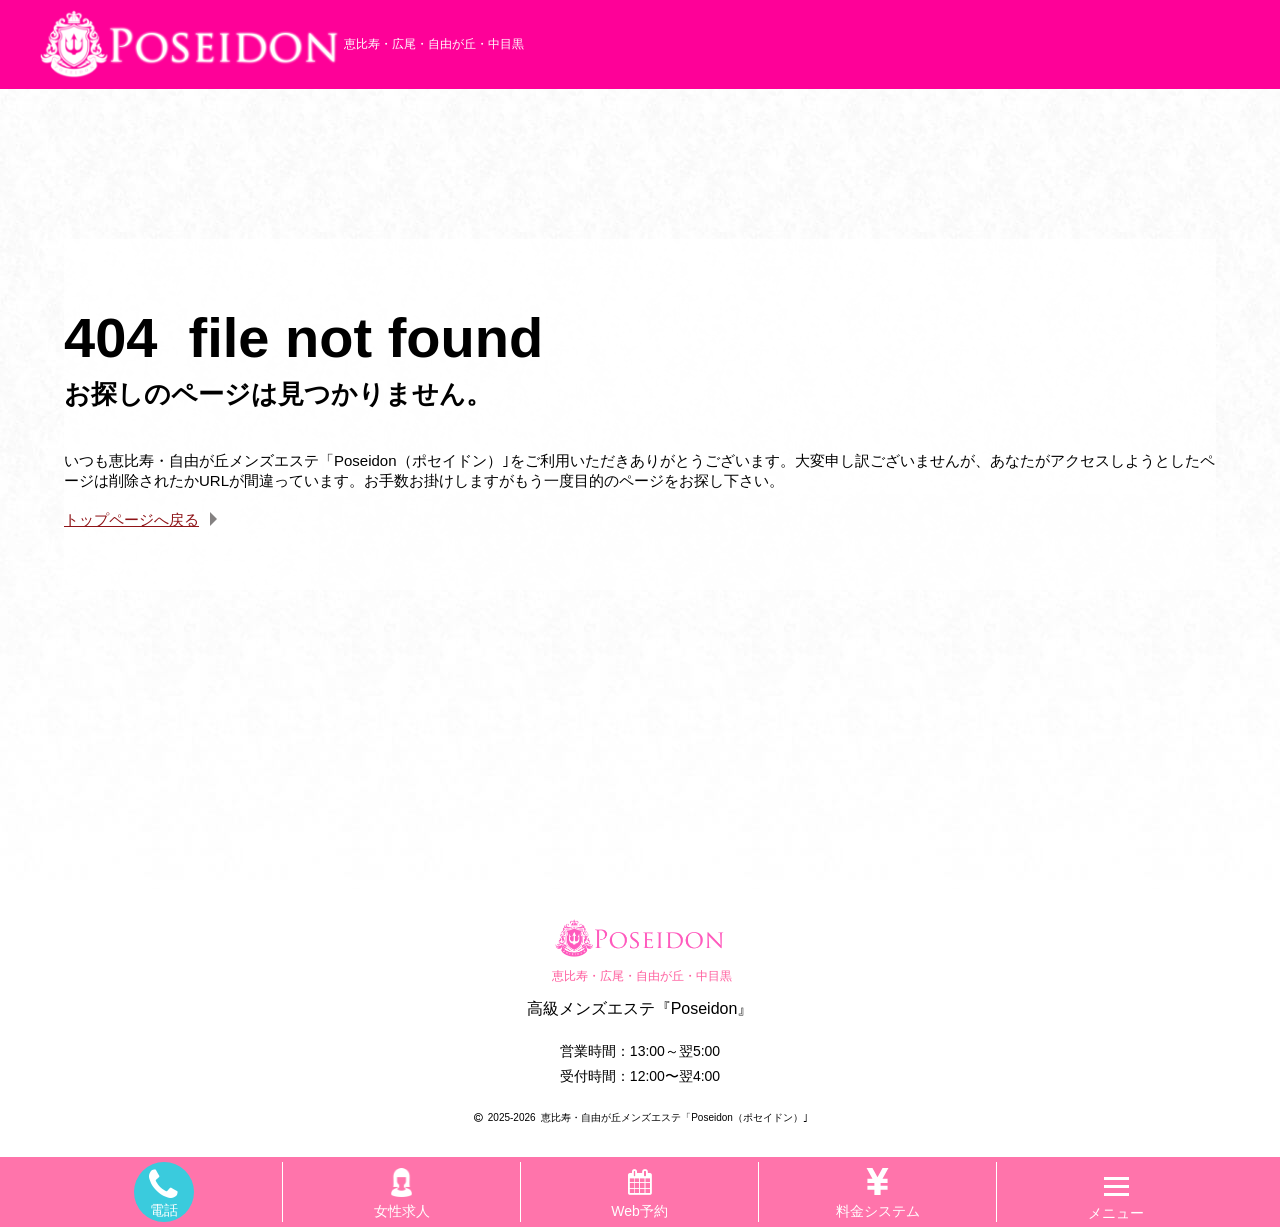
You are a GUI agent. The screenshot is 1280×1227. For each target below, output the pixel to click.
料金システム (878, 1190)
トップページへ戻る (131, 519)
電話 (163, 1192)
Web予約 (639, 1194)
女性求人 (402, 1190)
